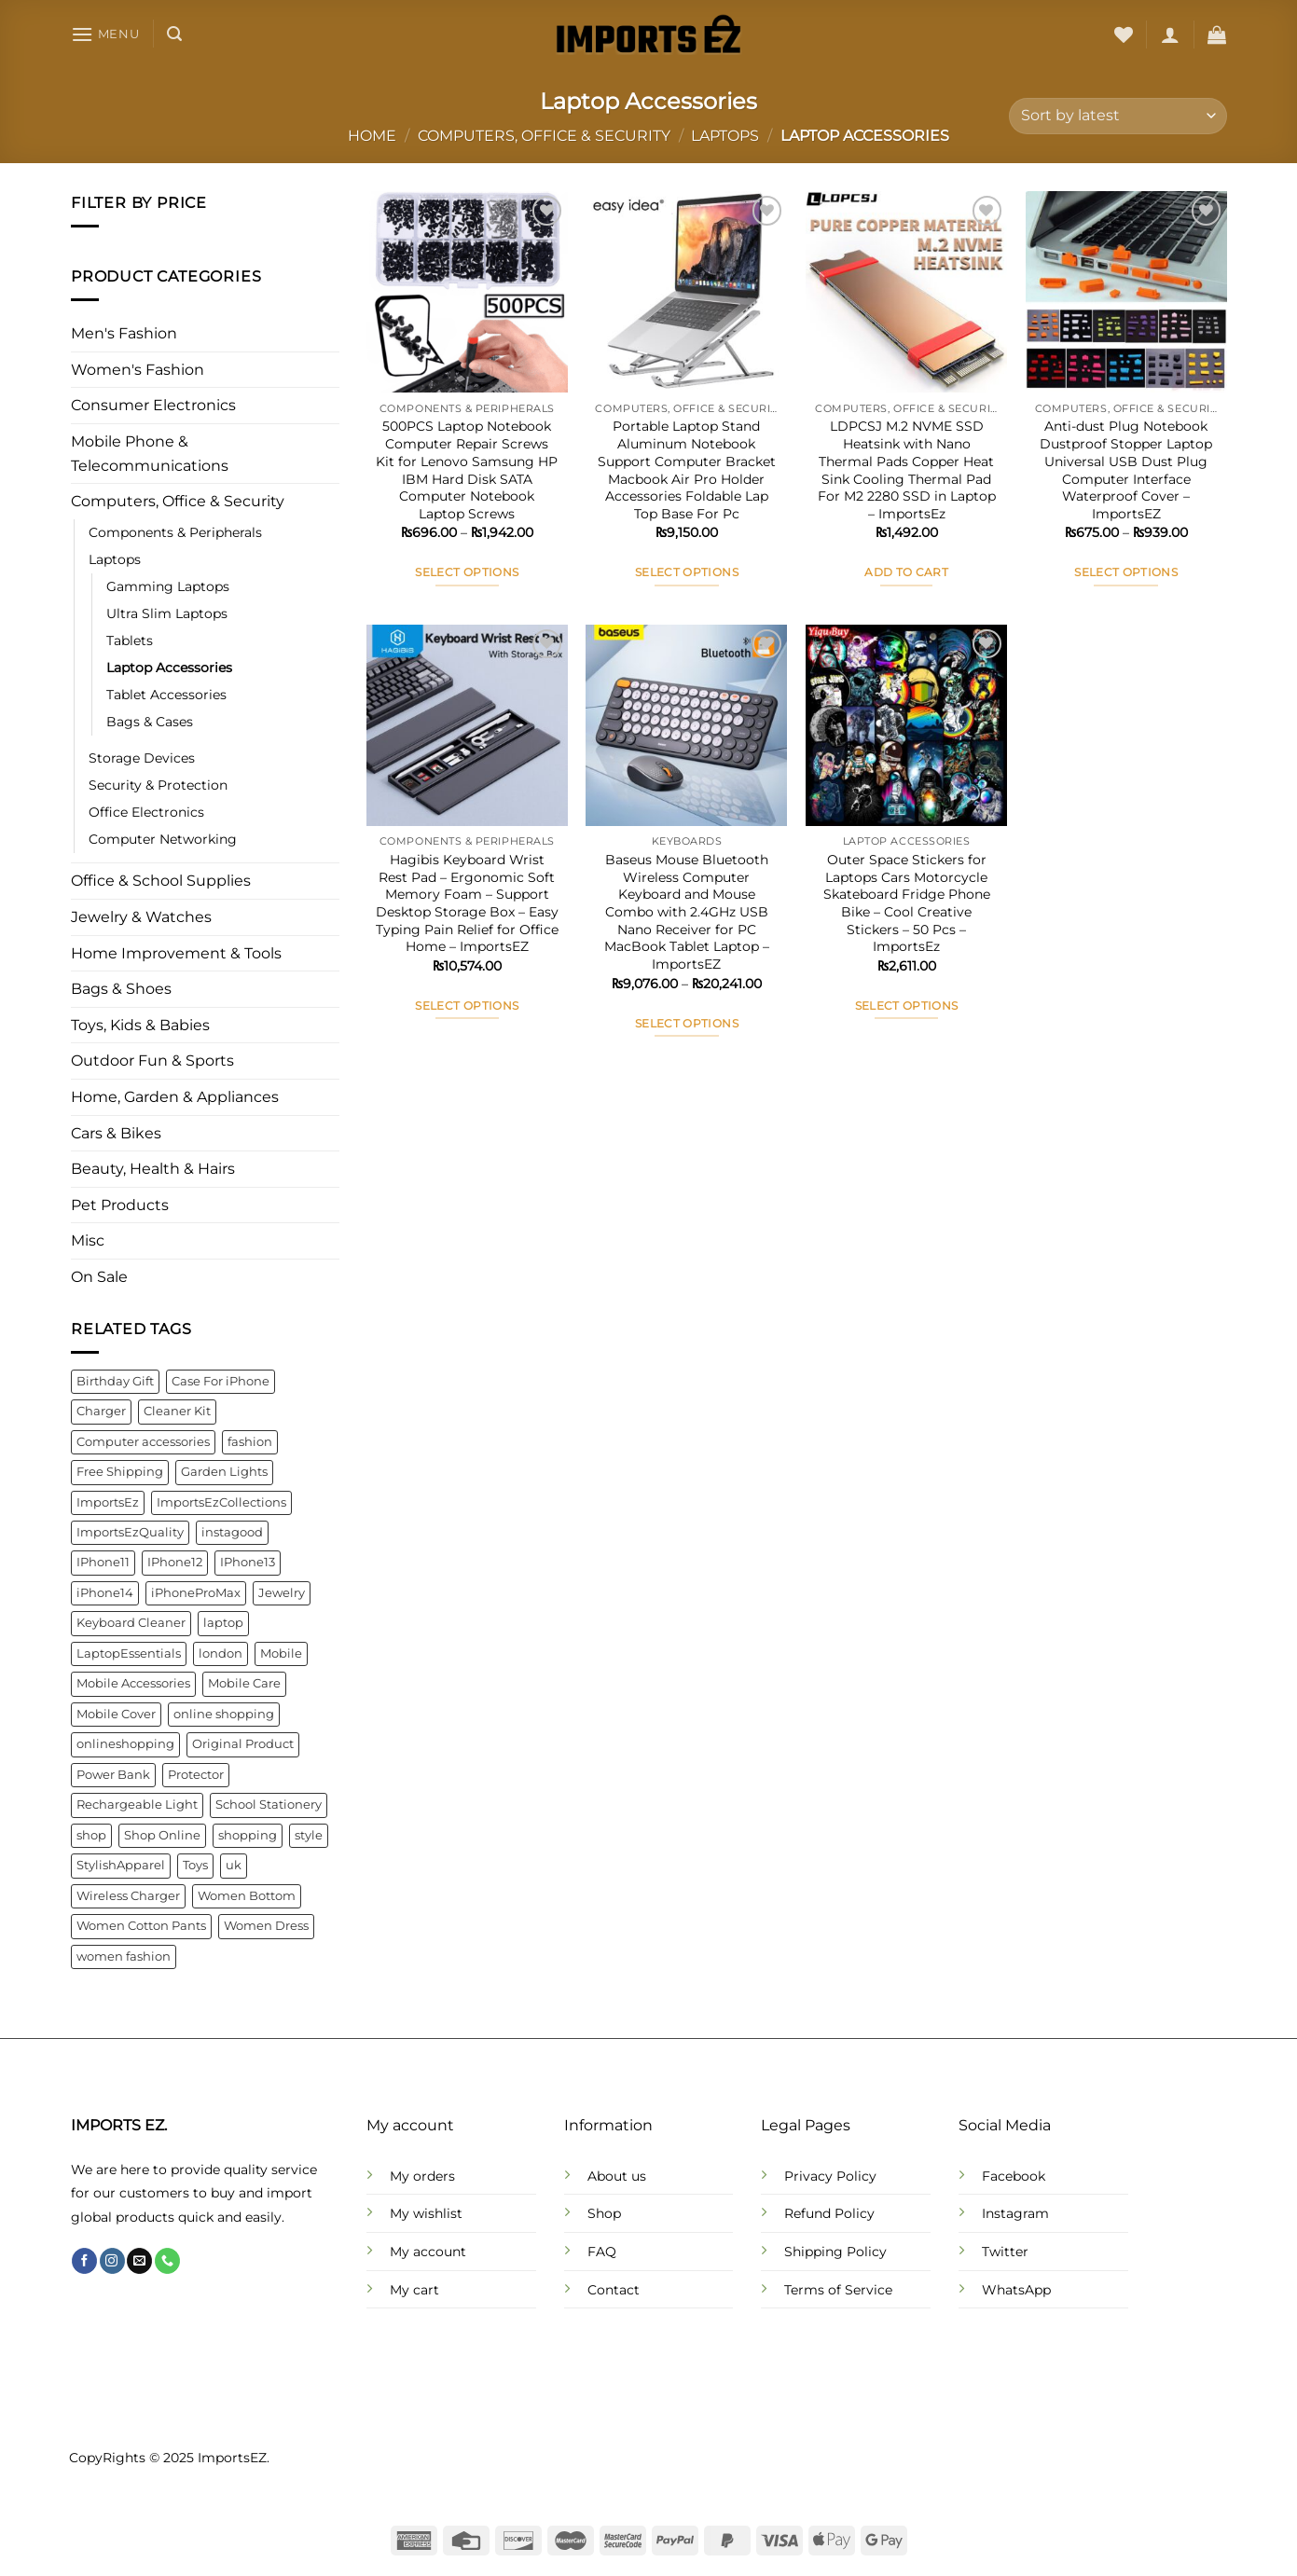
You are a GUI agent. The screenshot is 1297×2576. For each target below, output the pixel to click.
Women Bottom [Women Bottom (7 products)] (247, 1896)
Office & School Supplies (161, 881)
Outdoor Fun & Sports (152, 1061)
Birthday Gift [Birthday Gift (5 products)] (115, 1381)
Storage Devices (142, 759)
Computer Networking (163, 840)
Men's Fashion (124, 334)
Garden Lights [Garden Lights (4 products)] (224, 1472)
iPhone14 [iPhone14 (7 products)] (104, 1593)
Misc (87, 1241)
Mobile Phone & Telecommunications (149, 454)
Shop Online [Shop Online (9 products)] (162, 1835)
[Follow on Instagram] (112, 2261)
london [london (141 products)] (220, 1653)
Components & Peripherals (175, 532)
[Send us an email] (139, 2261)
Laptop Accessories (169, 667)
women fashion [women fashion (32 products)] (123, 1956)
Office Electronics (146, 813)
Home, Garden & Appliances (175, 1097)
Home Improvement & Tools (176, 953)
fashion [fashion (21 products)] (250, 1442)
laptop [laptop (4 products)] (223, 1624)
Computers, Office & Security (544, 136)
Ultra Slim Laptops (167, 613)
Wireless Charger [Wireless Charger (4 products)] (128, 1896)
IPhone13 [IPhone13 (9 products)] (247, 1563)
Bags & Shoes (121, 990)
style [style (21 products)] (309, 1835)
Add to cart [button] (906, 572)
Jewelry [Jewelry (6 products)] (281, 1593)
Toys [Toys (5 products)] (195, 1866)
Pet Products (120, 1205)
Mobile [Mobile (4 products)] (281, 1653)
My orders (422, 2176)
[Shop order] (1117, 116)
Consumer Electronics (153, 406)
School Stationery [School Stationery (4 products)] (268, 1805)
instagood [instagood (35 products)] (232, 1532)
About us (616, 2176)
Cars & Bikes (116, 1133)
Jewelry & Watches (141, 917)
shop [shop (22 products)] (91, 1835)
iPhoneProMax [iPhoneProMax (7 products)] (196, 1593)
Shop (604, 2213)
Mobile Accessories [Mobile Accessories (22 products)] (133, 1684)
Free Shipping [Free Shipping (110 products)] (119, 1472)
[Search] (174, 34)
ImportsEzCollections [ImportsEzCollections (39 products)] (221, 1502)
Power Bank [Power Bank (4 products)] (113, 1775)
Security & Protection (158, 786)
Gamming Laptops (167, 586)
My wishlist (426, 2213)
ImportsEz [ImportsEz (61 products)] (107, 1502)
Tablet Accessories (166, 695)
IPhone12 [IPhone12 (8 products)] (174, 1563)
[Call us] (167, 2261)
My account (428, 2251)
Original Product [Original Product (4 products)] (243, 1745)
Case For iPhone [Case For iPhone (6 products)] (220, 1381)
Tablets (129, 640)
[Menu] (105, 34)
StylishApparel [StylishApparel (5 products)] (120, 1866)
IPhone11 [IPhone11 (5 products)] (103, 1563)
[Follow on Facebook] (84, 2261)
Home (372, 136)
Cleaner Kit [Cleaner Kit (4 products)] (177, 1412)
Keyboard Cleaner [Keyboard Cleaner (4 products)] (131, 1624)
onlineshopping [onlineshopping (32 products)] (125, 1745)
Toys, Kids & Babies (140, 1025)
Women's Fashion (137, 370)
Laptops (725, 136)
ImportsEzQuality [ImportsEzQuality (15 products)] (130, 1532)
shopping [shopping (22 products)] (247, 1835)
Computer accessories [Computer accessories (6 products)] (143, 1442)
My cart (414, 2289)
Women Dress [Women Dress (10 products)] (266, 1926)
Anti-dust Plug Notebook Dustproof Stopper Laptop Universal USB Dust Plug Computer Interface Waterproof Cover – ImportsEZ (1126, 470)
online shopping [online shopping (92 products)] (223, 1714)
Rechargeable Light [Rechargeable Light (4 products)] (137, 1805)
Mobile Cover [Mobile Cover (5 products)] (116, 1714)
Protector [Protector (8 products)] (196, 1775)
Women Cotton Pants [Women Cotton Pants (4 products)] (141, 1926)
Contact (613, 2289)
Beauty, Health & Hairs (153, 1169)
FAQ (601, 2251)
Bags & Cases (149, 722)
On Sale (99, 1277)
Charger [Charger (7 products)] (101, 1412)
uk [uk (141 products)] (233, 1866)
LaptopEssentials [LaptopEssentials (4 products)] (128, 1653)
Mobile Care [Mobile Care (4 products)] (244, 1684)
